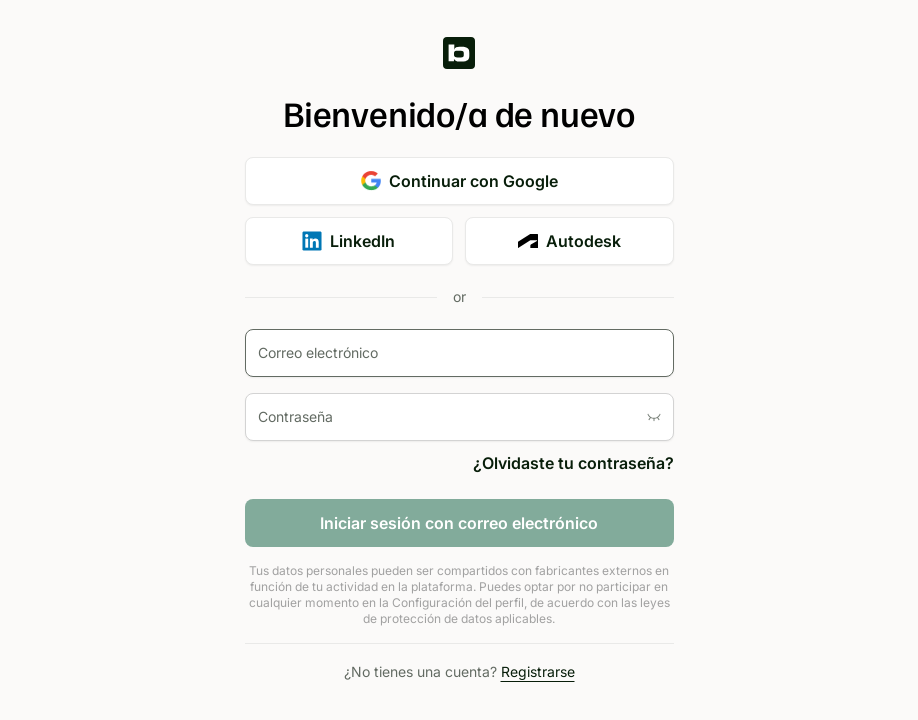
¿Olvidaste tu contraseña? (573, 463)
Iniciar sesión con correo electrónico (459, 523)
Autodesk (569, 241)
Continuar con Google (459, 181)
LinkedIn (348, 241)
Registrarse (538, 671)
